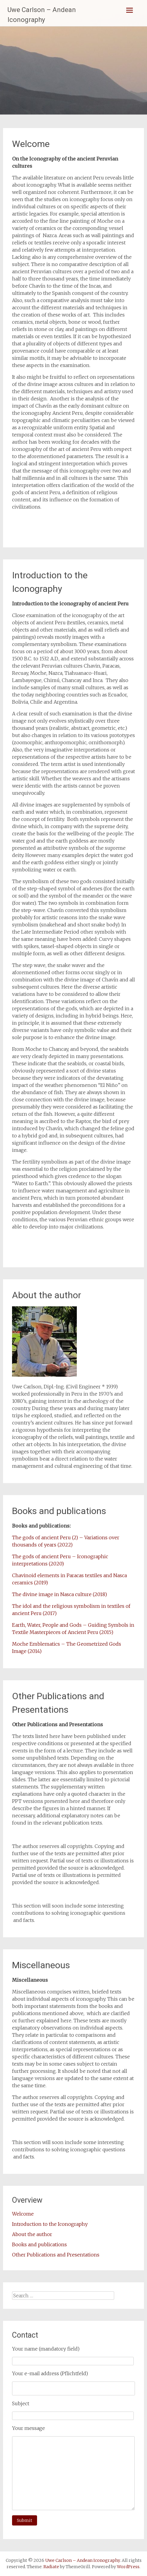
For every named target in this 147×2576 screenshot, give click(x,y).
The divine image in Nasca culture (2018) (59, 1594)
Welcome (31, 144)
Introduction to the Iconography (50, 2224)
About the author (46, 1295)
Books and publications (59, 1511)
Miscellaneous (41, 1965)
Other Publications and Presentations (55, 2255)
